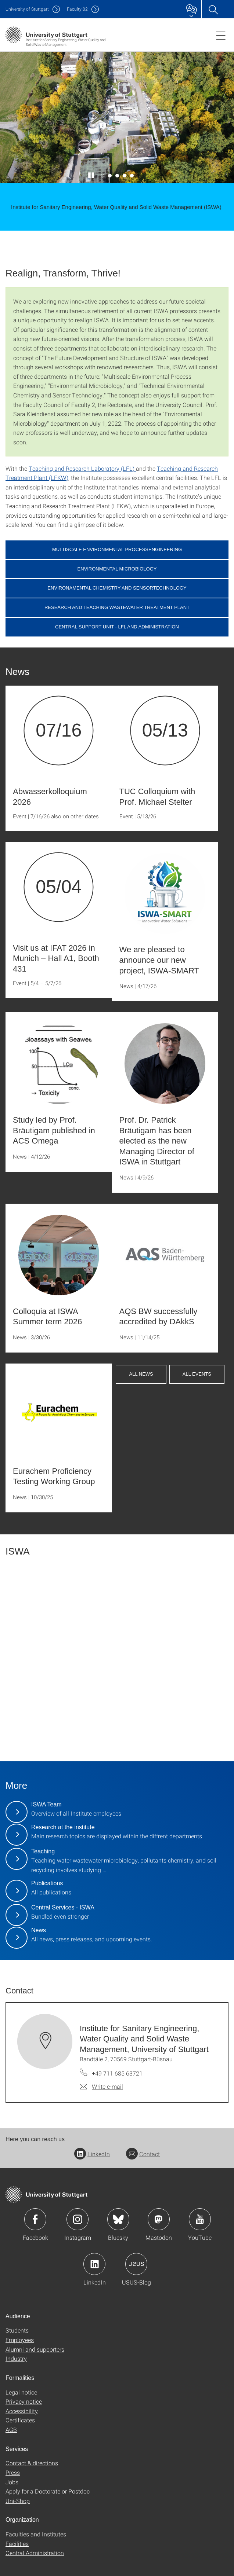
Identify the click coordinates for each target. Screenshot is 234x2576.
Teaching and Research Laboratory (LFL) (82, 468)
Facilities (17, 2543)
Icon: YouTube (200, 2219)
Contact (143, 2154)
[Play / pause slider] (91, 175)
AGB (11, 2429)
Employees (20, 2340)
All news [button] (141, 1374)
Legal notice (21, 2392)
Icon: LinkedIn (94, 2264)
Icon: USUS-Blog (136, 2264)
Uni (27, 9)
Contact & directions (32, 2463)
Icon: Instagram (77, 2219)
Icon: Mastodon (159, 2219)
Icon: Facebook (35, 2219)
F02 (77, 9)
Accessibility (22, 2411)
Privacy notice (24, 2401)
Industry (16, 2358)
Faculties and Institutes (36, 2534)
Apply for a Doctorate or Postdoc (48, 2491)
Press (13, 2472)
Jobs (12, 2482)
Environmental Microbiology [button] (117, 569)
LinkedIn (92, 2154)
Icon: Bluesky (118, 2219)
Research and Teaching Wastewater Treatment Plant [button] (117, 607)
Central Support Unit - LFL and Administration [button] (117, 627)
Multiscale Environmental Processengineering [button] (117, 549)
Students (17, 2330)
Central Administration (35, 2553)
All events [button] (197, 1374)
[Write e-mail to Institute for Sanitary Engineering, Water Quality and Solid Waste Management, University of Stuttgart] (101, 2086)
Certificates (20, 2420)
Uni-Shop (18, 2501)
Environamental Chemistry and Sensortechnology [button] (117, 588)
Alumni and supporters (35, 2349)
